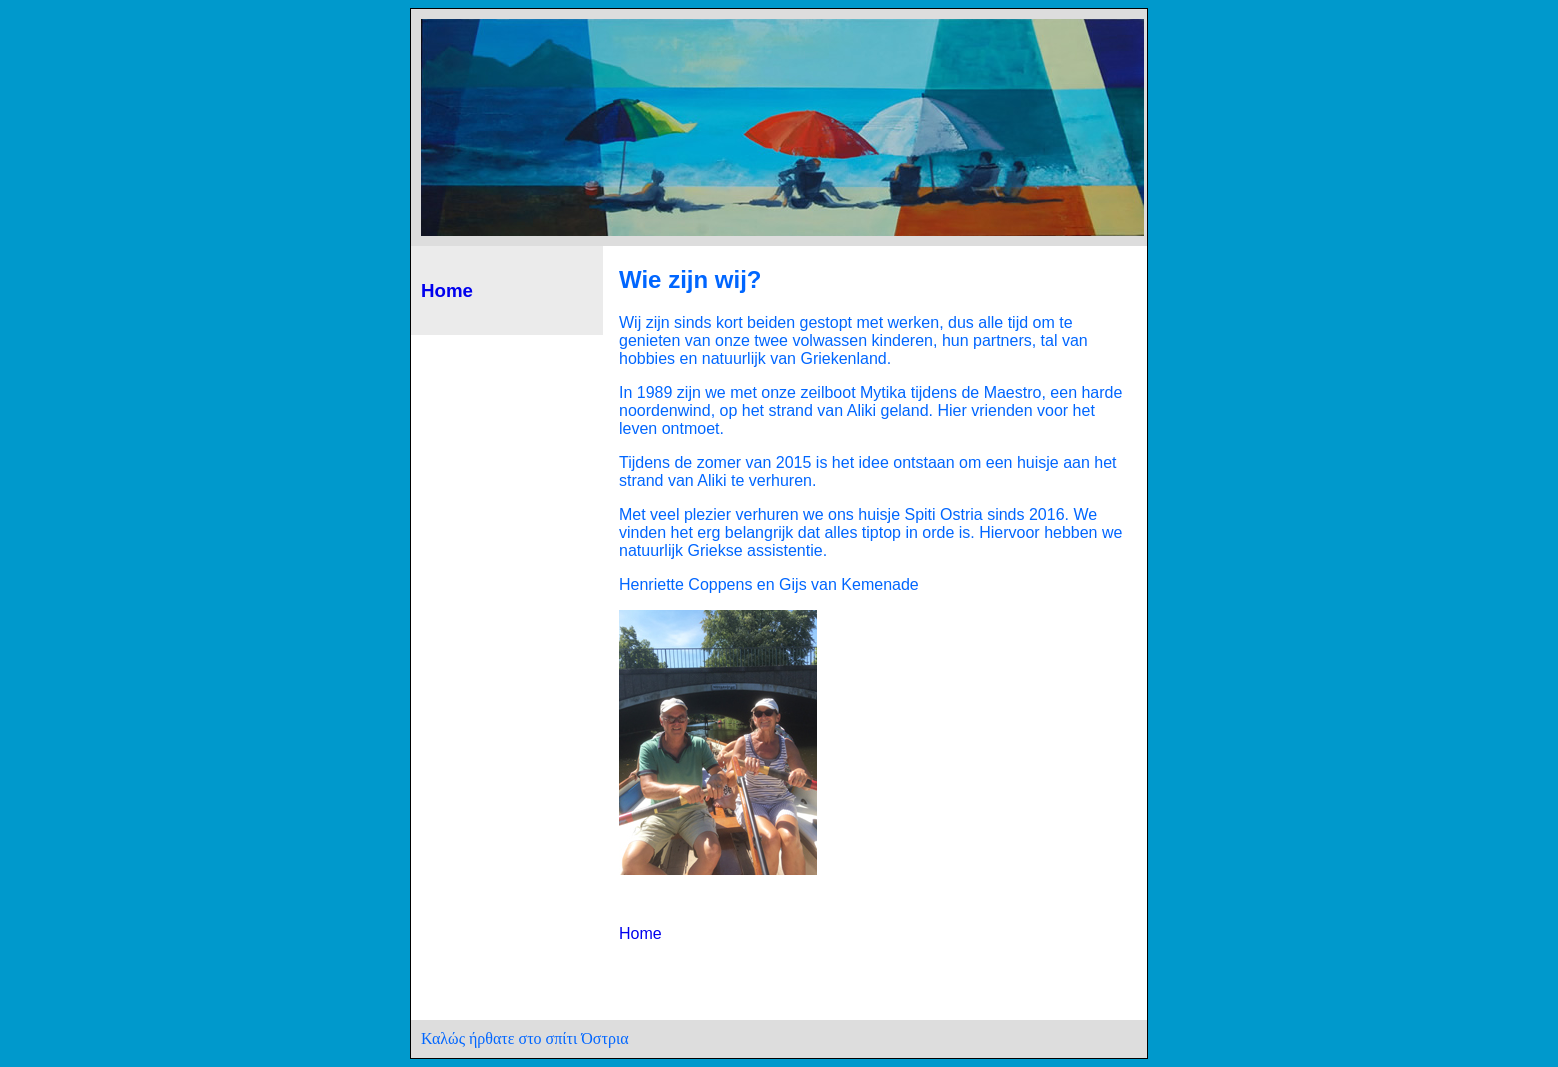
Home (447, 290)
